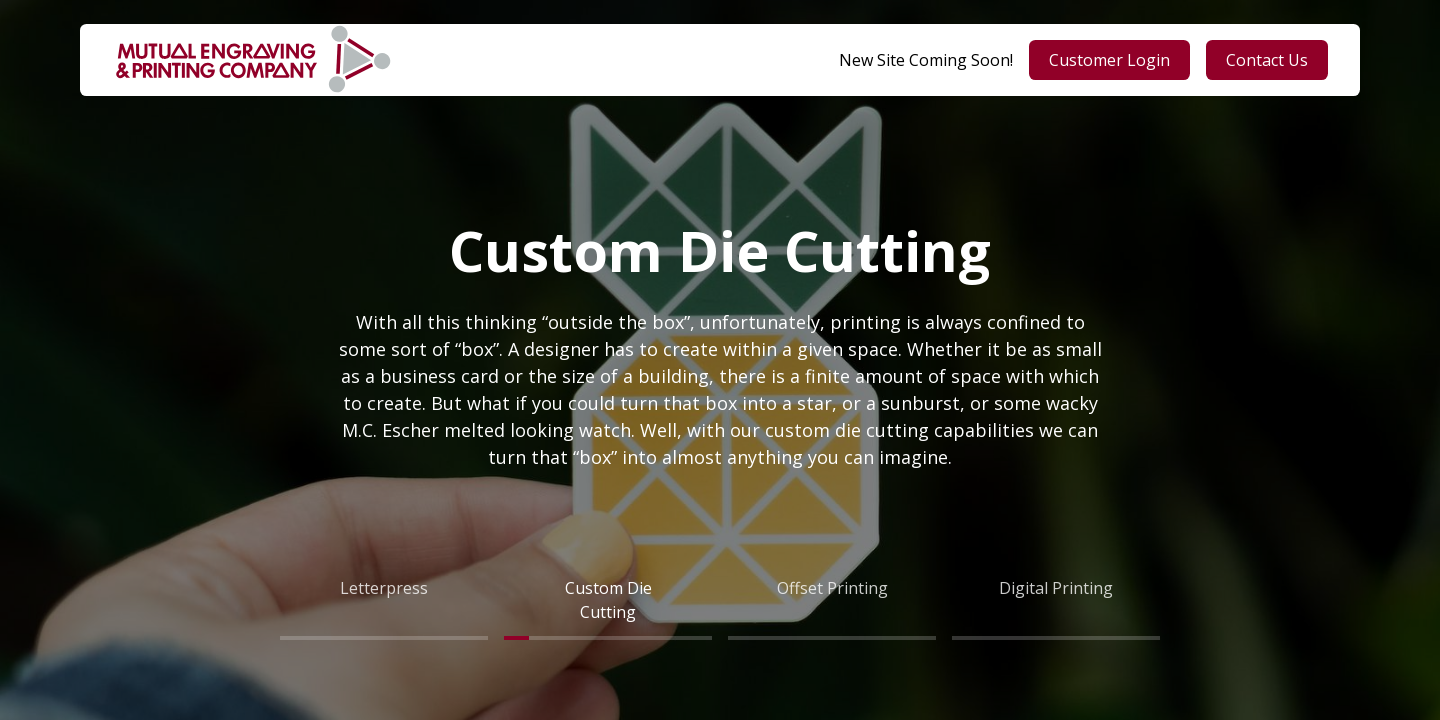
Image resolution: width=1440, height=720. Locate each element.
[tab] (384, 600)
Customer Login (1109, 60)
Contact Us (1267, 60)
